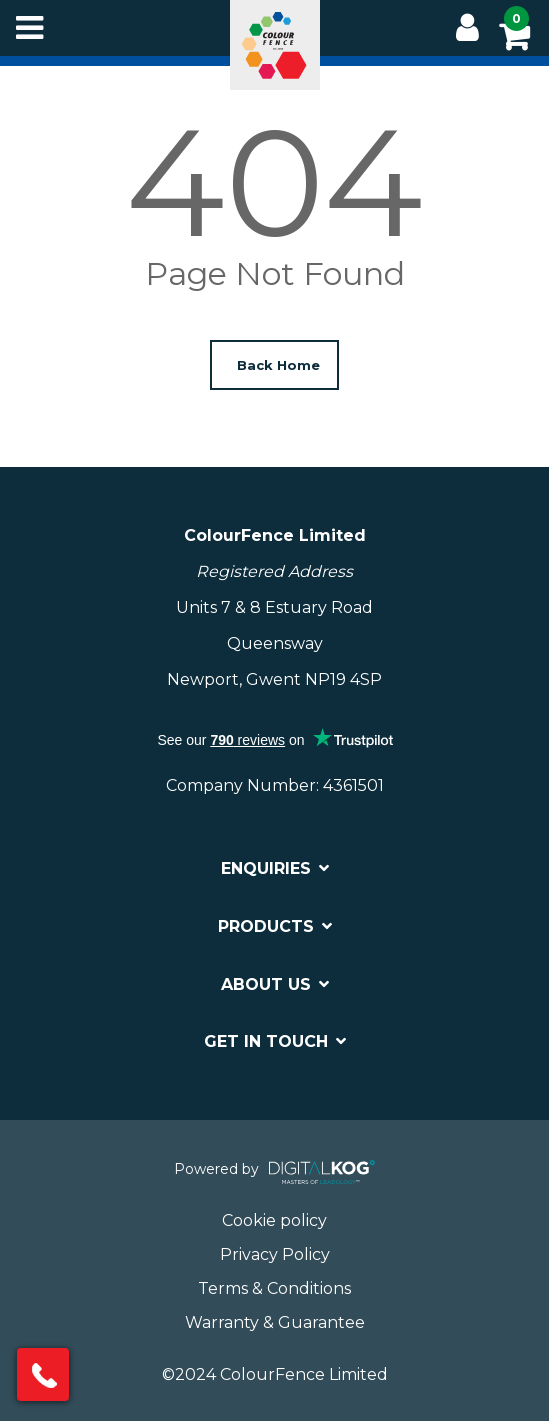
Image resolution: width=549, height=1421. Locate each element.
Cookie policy (274, 1220)
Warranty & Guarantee (275, 1322)
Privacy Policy (275, 1254)
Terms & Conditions (274, 1288)
